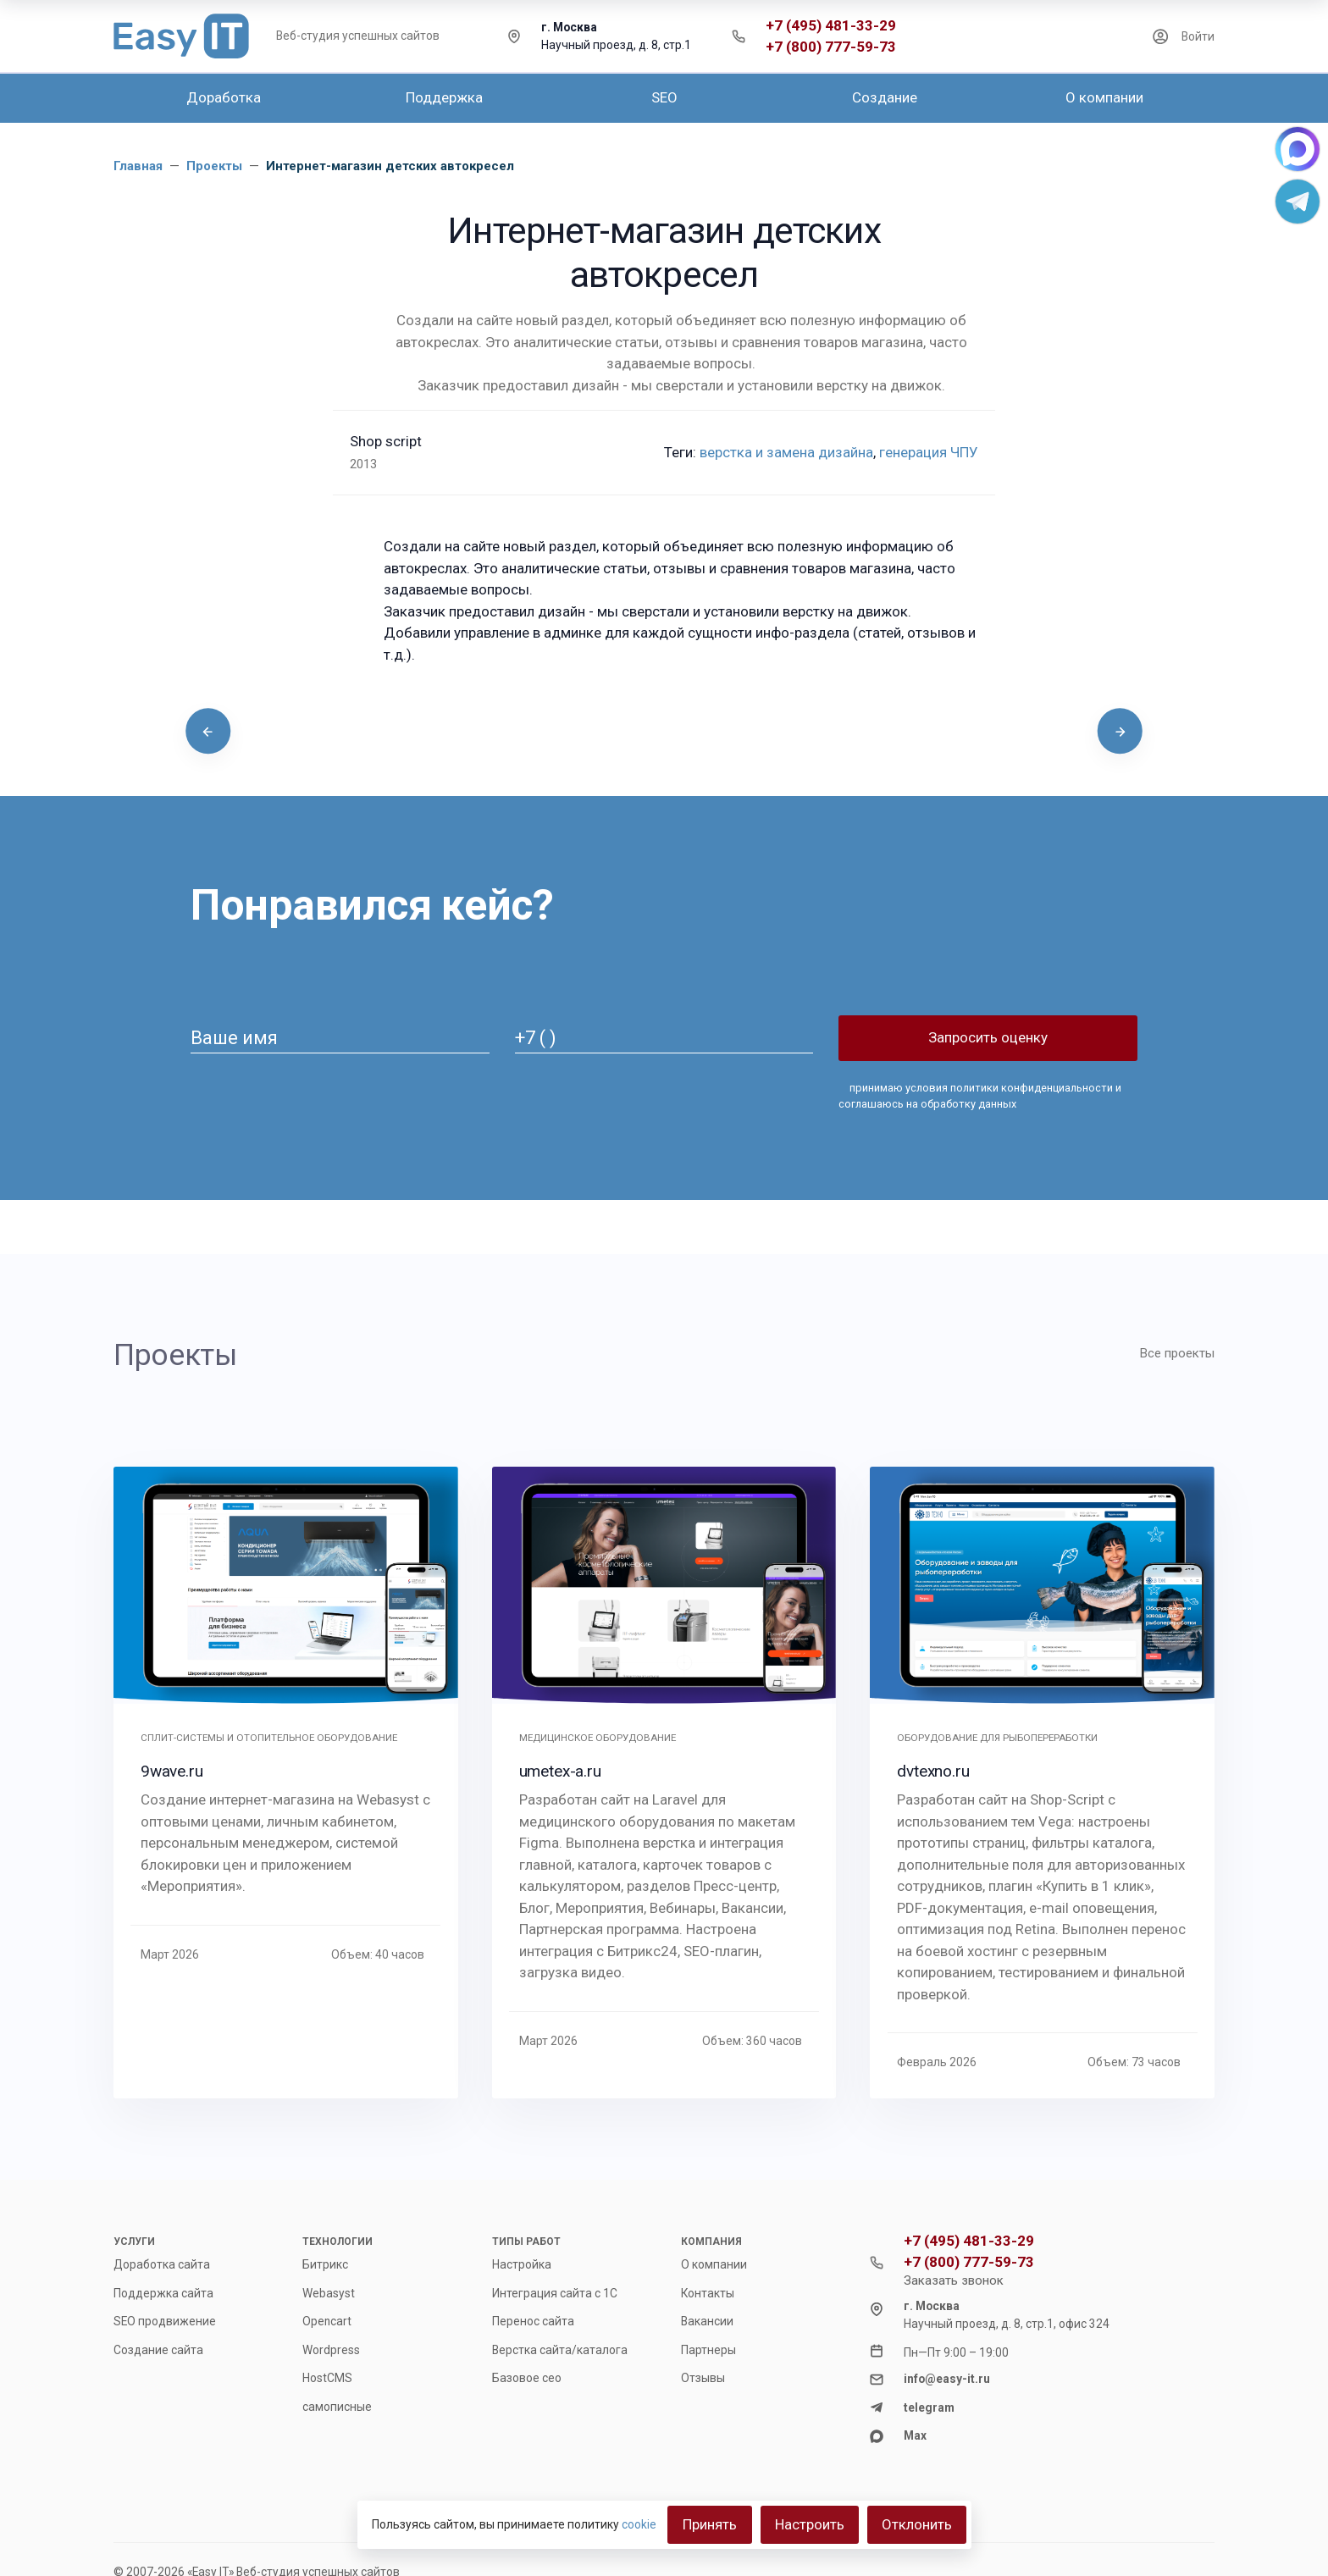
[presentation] (208, 731)
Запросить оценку (988, 1037)
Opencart (326, 2321)
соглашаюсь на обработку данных (927, 1103)
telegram (929, 2407)
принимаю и (979, 1095)
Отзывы (703, 2378)
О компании (714, 2264)
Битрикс (325, 2264)
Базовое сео (527, 2378)
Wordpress (331, 2350)
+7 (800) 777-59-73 (831, 47)
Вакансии (707, 2321)
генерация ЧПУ (928, 452)
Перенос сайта (533, 2321)
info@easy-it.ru (947, 2378)
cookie (639, 2524)
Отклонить (917, 2524)
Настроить (809, 2524)
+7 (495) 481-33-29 (831, 26)
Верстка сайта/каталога (560, 2350)
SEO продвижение (164, 2321)
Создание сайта (158, 2350)
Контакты (707, 2293)
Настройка (521, 2264)
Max (915, 2435)
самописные (337, 2406)
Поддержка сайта (163, 2293)
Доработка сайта (161, 2264)
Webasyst (328, 2293)
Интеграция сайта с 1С (554, 2293)
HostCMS (327, 2378)
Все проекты (1177, 1353)
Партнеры (708, 2350)
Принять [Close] (710, 2524)
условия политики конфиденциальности (1008, 1087)
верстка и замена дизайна (786, 452)
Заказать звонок (954, 2280)
